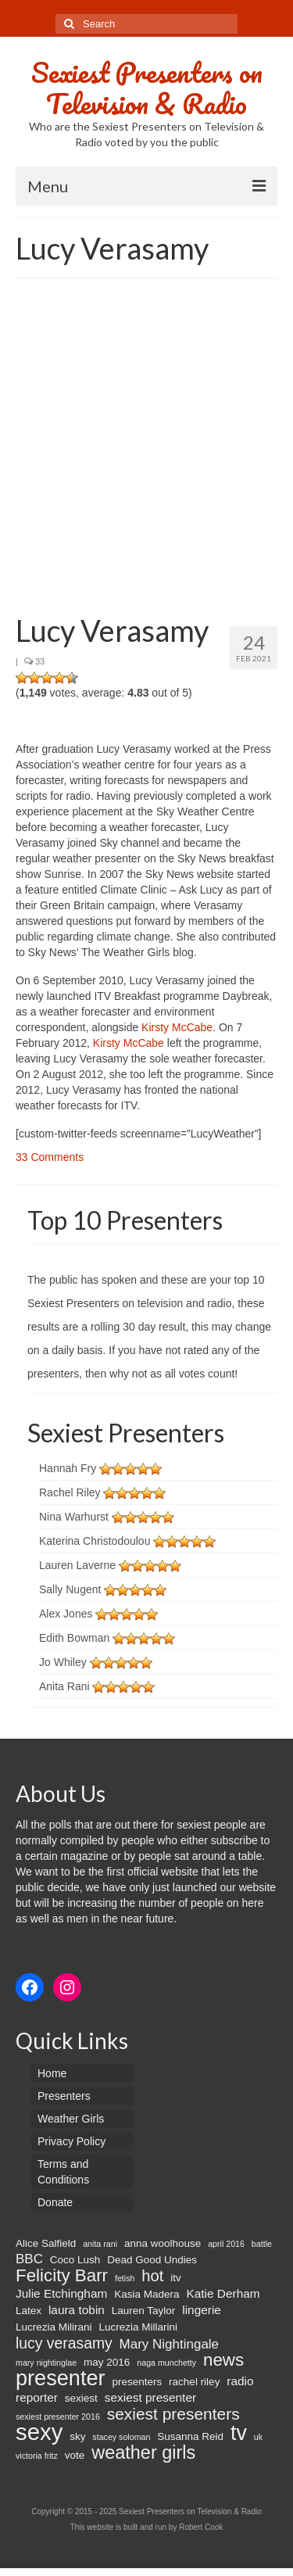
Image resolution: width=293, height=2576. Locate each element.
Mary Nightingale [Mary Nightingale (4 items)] (169, 2344)
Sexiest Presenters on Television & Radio (147, 87)
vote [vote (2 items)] (75, 2455)
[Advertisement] (146, 448)
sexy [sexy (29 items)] (39, 2432)
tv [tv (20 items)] (238, 2433)
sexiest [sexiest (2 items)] (81, 2398)
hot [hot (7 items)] (152, 2276)
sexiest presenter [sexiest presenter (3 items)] (150, 2397)
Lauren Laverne (77, 1565)
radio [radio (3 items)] (240, 2381)
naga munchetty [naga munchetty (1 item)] (166, 2362)
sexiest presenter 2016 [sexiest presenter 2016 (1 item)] (58, 2416)
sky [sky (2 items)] (77, 2436)
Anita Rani (64, 1686)
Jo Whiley (63, 1662)
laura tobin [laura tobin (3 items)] (76, 2309)
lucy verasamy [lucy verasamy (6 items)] (64, 2343)
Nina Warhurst (74, 1516)
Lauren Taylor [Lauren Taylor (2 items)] (144, 2310)
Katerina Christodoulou (94, 1541)
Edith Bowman (74, 1638)
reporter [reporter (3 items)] (37, 2397)
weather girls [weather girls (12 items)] (143, 2452)
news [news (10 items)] (223, 2360)
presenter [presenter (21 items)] (60, 2378)
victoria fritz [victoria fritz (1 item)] (37, 2455)
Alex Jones (65, 1613)
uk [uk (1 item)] (258, 2437)
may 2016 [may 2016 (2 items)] (107, 2362)
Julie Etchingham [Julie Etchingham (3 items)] (61, 2293)
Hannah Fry (67, 1468)
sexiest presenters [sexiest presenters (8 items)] (173, 2414)
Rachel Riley (70, 1492)
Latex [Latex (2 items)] (28, 2310)
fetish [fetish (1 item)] (124, 2278)
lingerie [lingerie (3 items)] (201, 2309)
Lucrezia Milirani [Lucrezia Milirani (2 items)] (54, 2327)
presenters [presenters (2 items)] (137, 2382)
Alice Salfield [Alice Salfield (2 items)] (46, 2243)
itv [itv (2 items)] (175, 2278)
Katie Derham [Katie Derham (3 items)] (222, 2293)
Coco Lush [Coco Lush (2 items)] (75, 2260)
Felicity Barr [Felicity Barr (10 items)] (62, 2276)
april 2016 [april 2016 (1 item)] (226, 2243)
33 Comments (50, 1157)
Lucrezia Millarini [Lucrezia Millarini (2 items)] (137, 2327)
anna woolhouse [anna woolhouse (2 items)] (162, 2243)
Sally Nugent (70, 1589)
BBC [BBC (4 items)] (29, 2259)
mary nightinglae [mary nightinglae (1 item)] (46, 2362)
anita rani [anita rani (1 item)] (100, 2243)
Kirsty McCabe (177, 1027)
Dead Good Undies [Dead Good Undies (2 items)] (152, 2260)
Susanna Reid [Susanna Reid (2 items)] (190, 2436)
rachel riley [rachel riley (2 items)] (194, 2382)
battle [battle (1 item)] (262, 2243)
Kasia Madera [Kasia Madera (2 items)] (146, 2294)
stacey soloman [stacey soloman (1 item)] (121, 2437)
